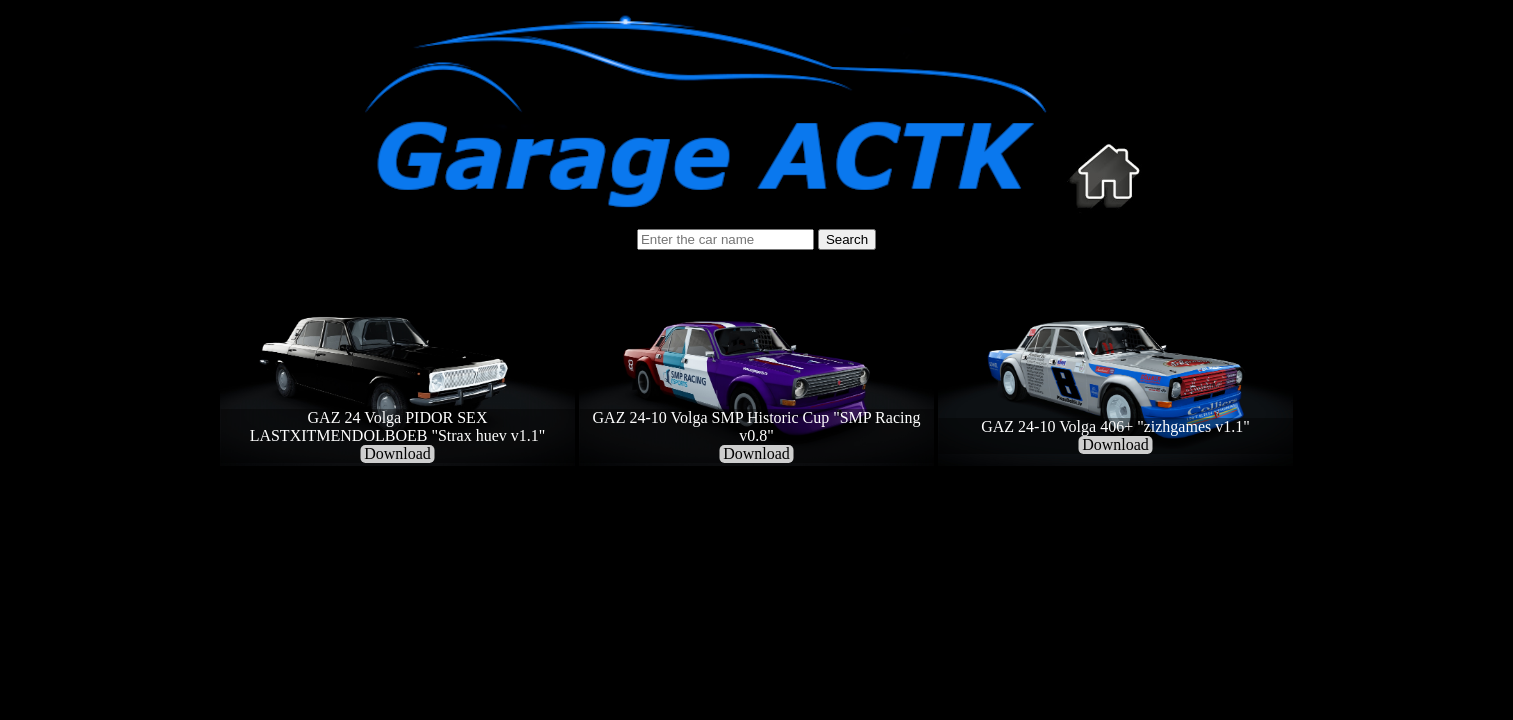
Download (397, 453)
